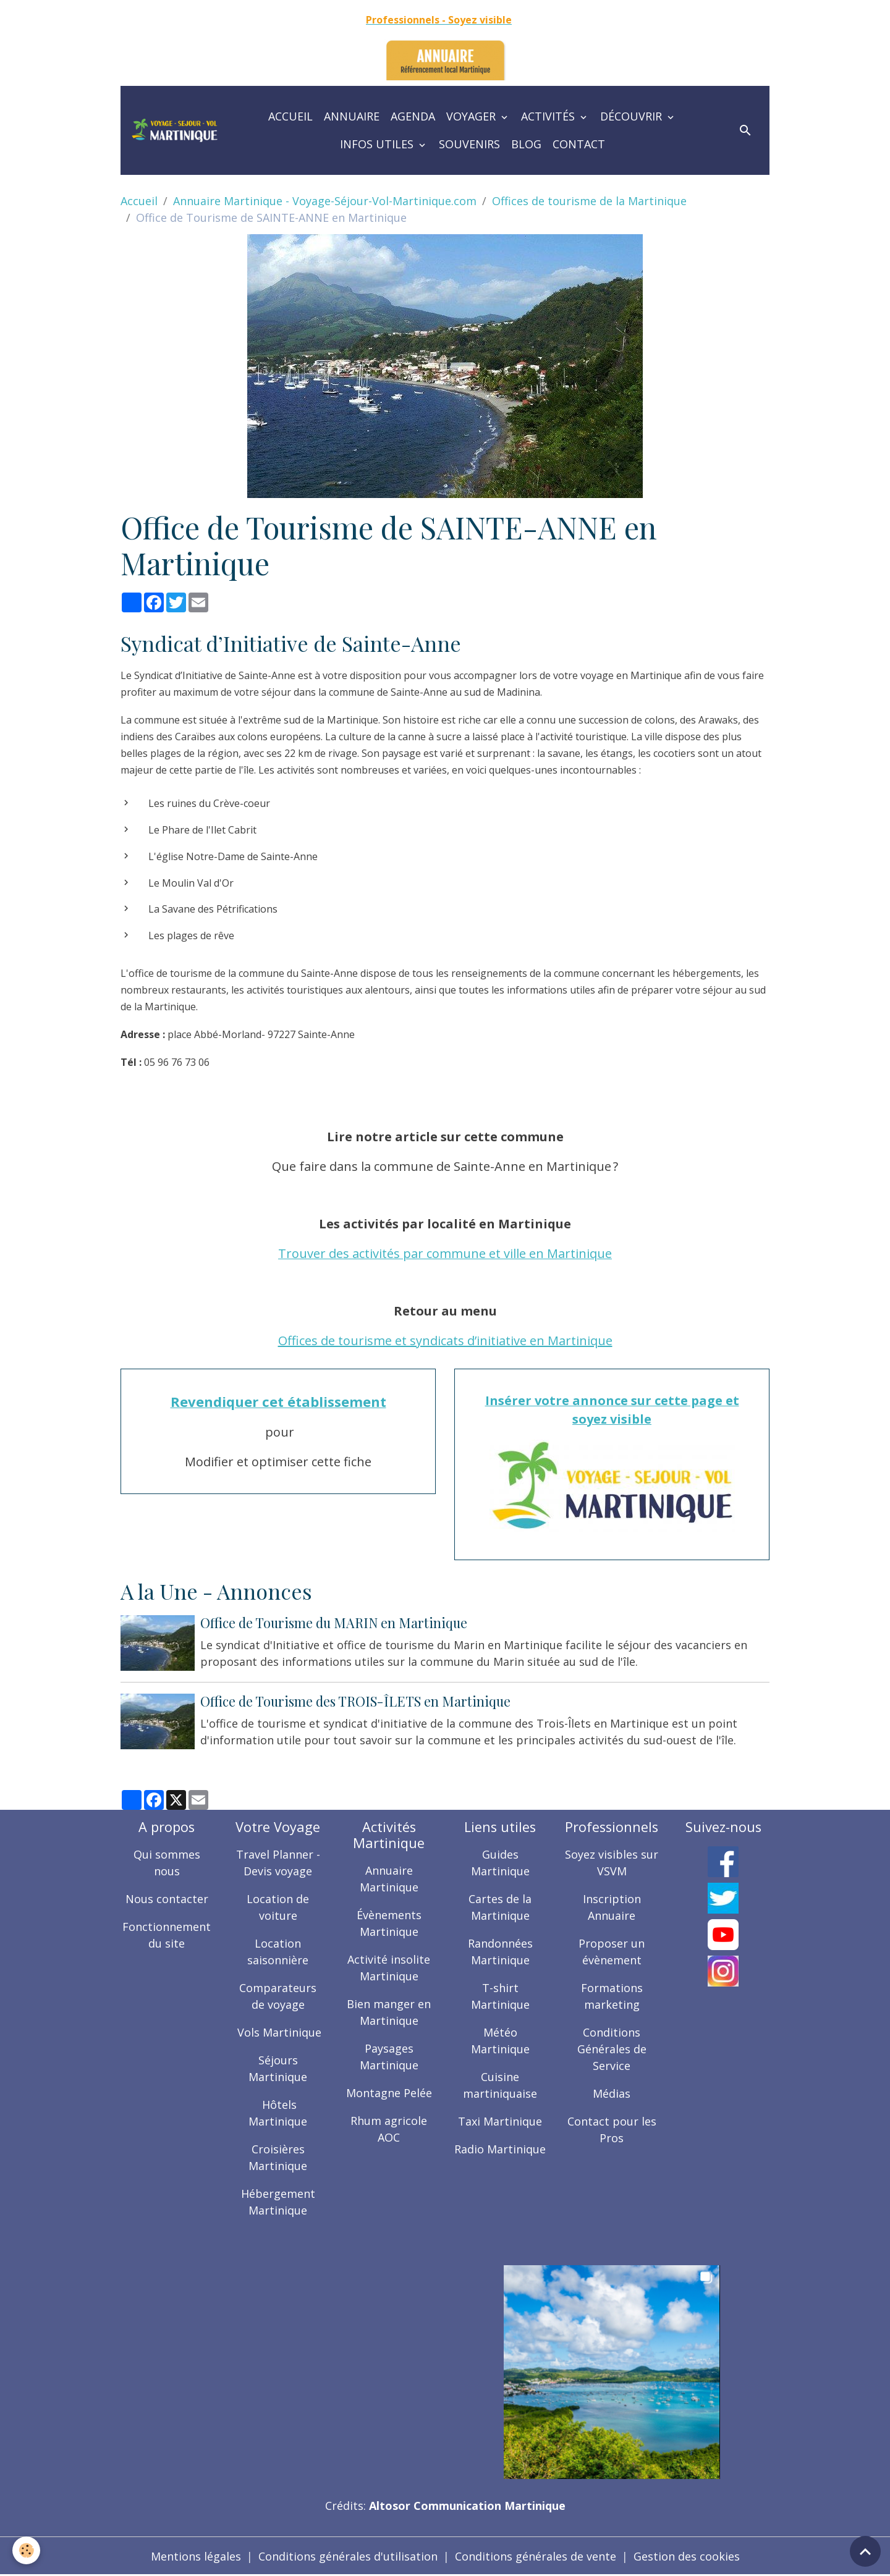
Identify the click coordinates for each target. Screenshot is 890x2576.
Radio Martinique (500, 2149)
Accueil (290, 116)
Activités (549, 116)
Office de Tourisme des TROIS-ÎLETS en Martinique (355, 1701)
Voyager (472, 116)
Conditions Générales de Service (611, 2049)
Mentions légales (196, 2556)
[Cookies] (26, 2550)
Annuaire (351, 116)
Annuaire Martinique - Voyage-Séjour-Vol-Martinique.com (325, 200)
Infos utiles (378, 144)
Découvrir (632, 116)
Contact (579, 144)
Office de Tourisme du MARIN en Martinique (333, 1622)
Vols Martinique (277, 2032)
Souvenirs (469, 144)
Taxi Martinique (500, 2121)
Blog (526, 144)
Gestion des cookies (687, 2556)
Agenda (413, 116)
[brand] (175, 130)
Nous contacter (166, 1898)
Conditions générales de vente (535, 2556)
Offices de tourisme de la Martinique (589, 200)
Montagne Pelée (389, 2092)
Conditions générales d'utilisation (348, 2556)
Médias (611, 2093)
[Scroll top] (865, 2551)
